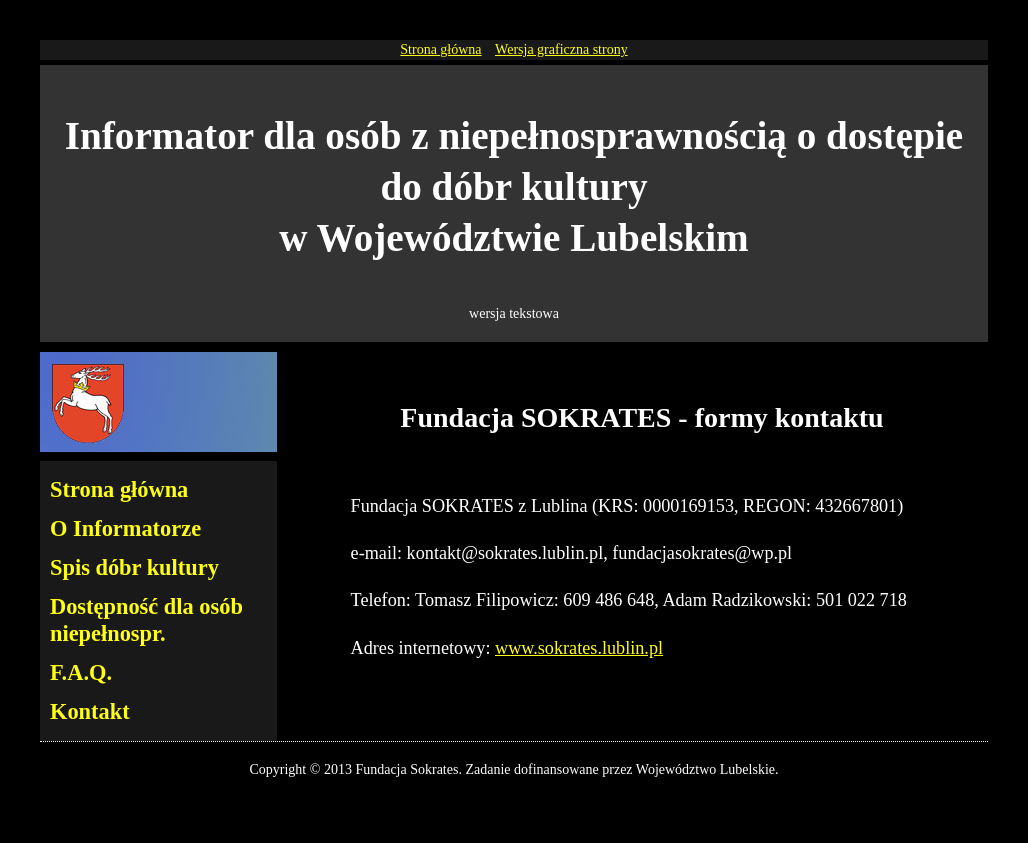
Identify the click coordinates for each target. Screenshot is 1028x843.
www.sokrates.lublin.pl (579, 648)
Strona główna (440, 49)
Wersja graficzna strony (561, 49)
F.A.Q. (81, 672)
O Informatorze (125, 528)
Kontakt (90, 711)
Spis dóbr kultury (134, 567)
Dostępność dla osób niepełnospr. (146, 620)
